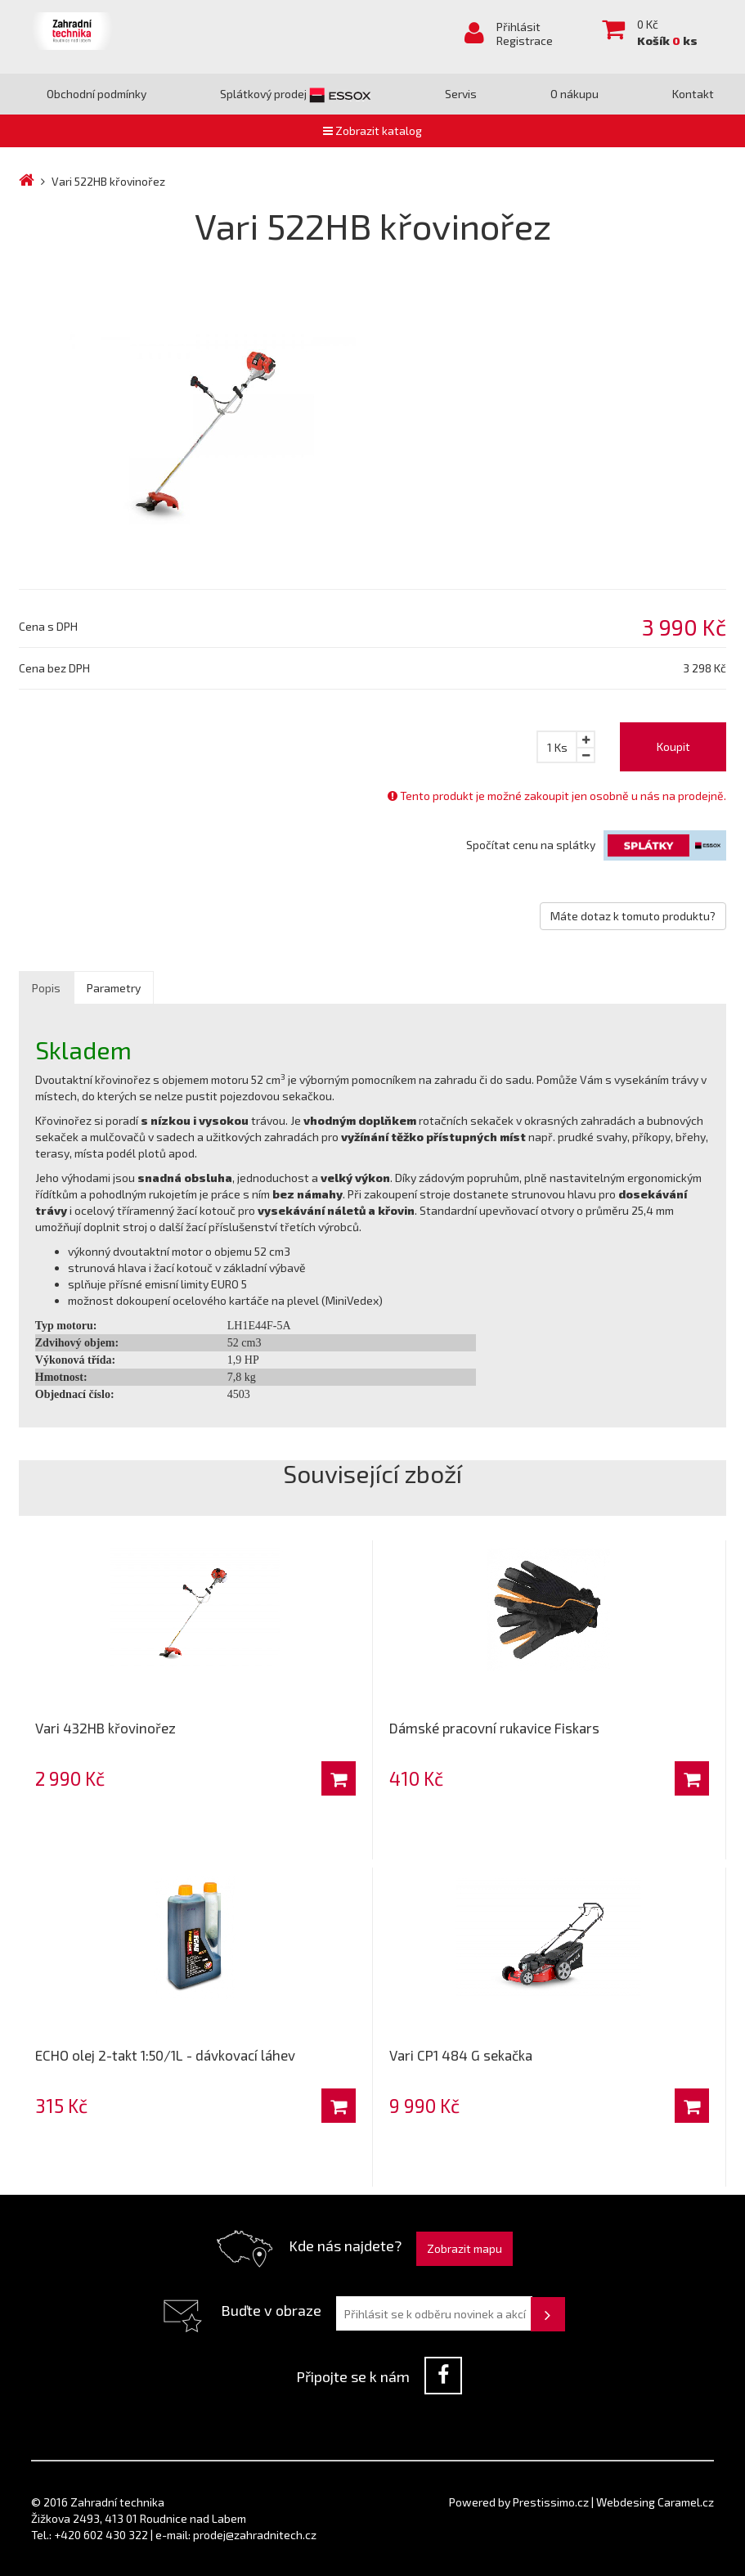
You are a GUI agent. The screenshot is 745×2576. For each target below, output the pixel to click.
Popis (46, 988)
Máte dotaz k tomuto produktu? (633, 916)
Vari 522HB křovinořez (108, 181)
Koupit (673, 746)
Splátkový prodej (295, 94)
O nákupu (574, 94)
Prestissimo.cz (551, 2502)
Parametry (114, 988)
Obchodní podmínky (96, 94)
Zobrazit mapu (464, 2248)
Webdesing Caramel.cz (655, 2502)
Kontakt (693, 94)
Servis (461, 94)
